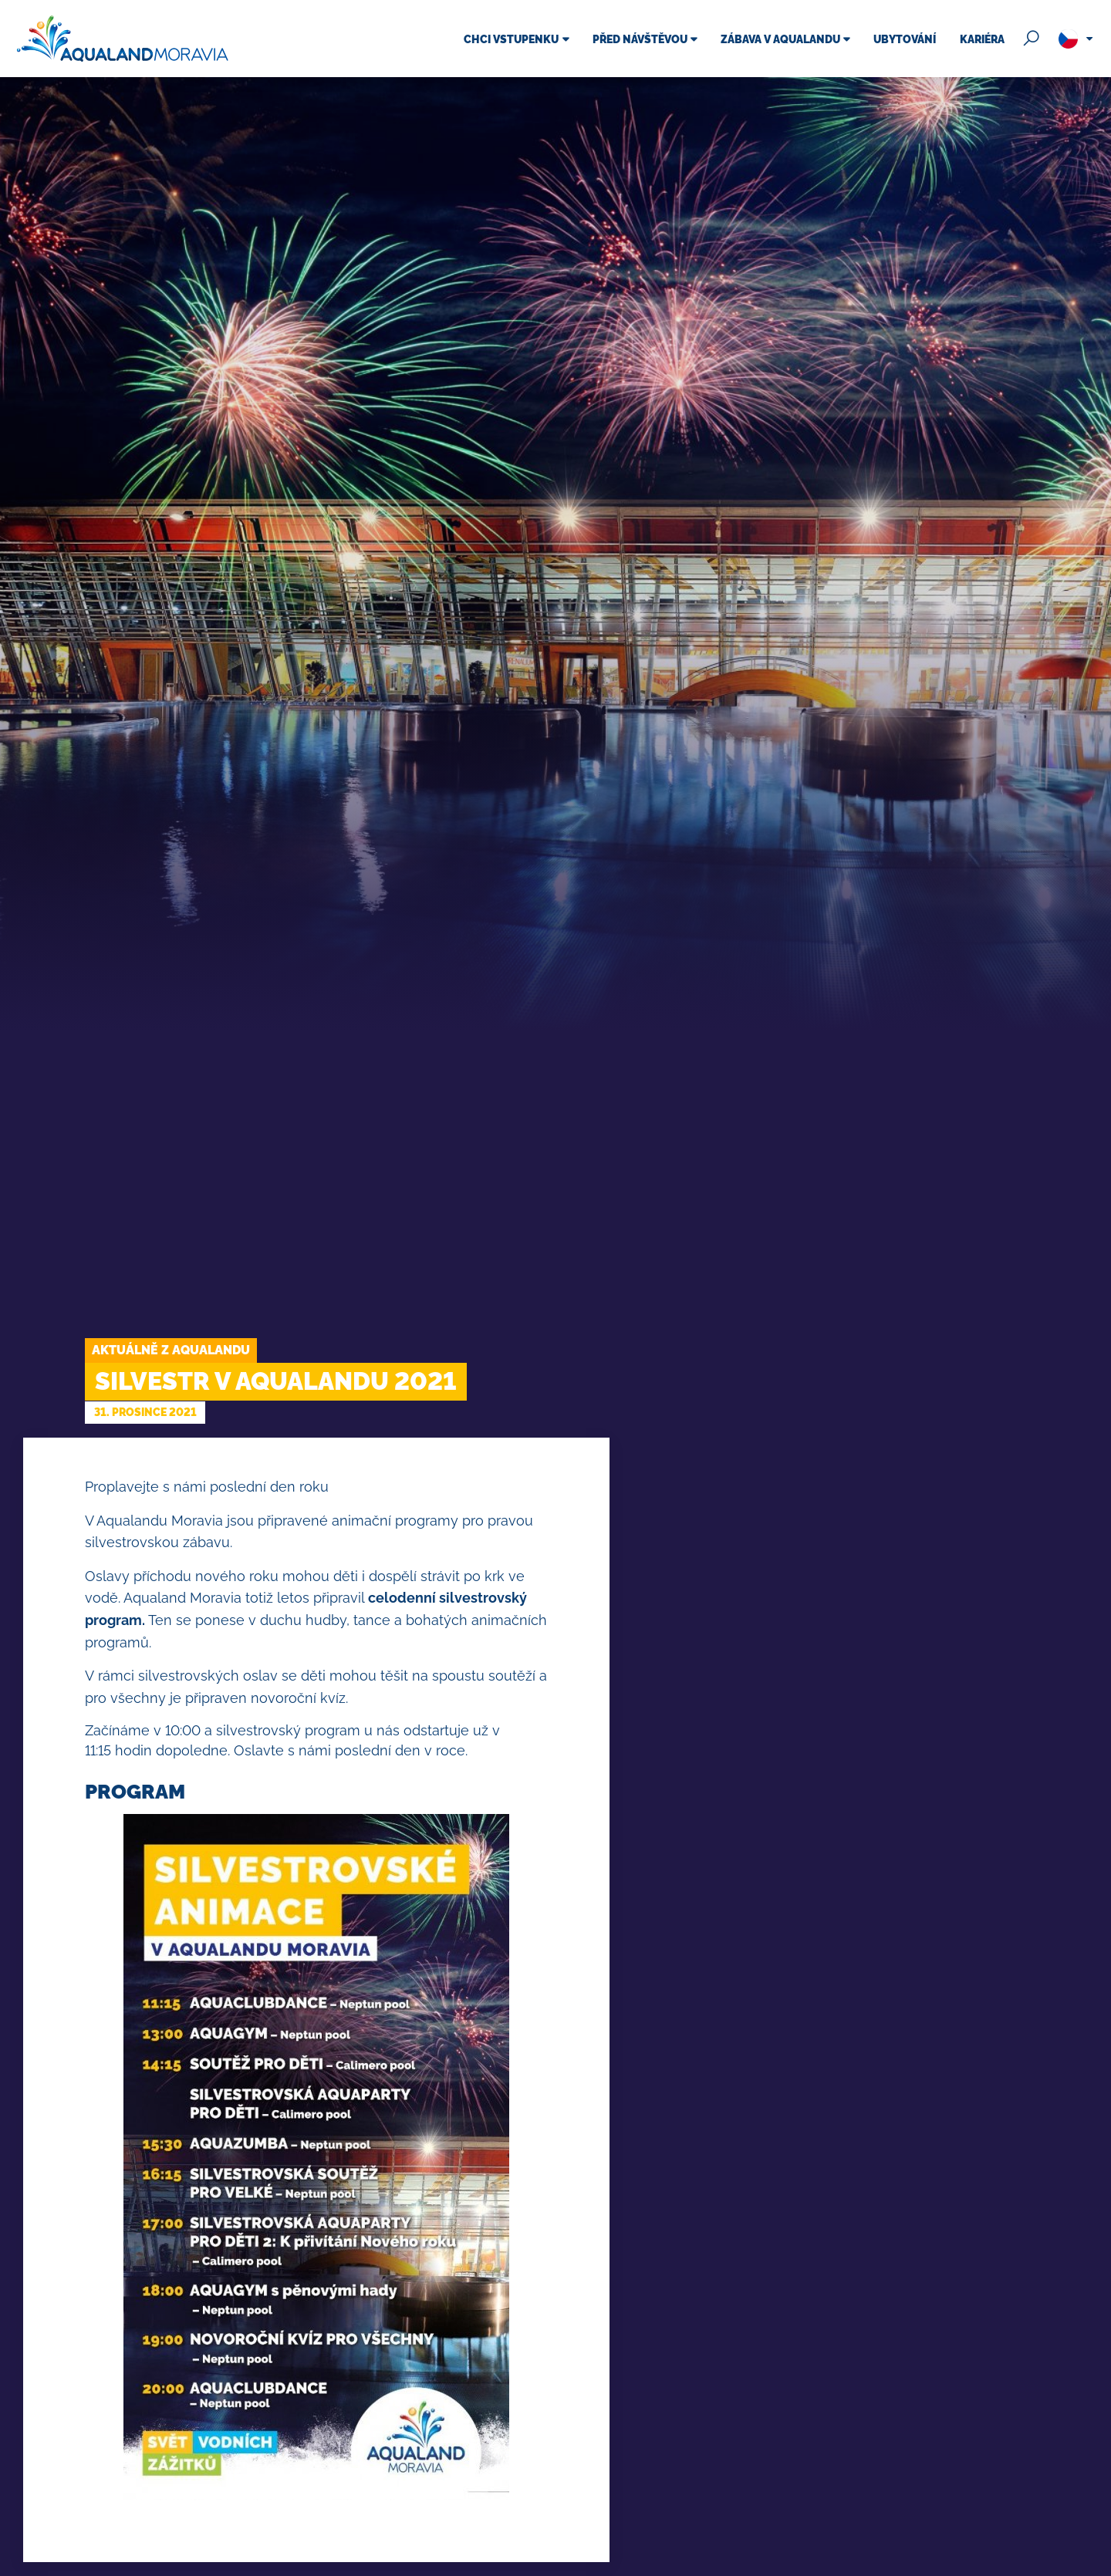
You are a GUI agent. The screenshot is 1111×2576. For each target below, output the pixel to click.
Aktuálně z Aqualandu (171, 1350)
